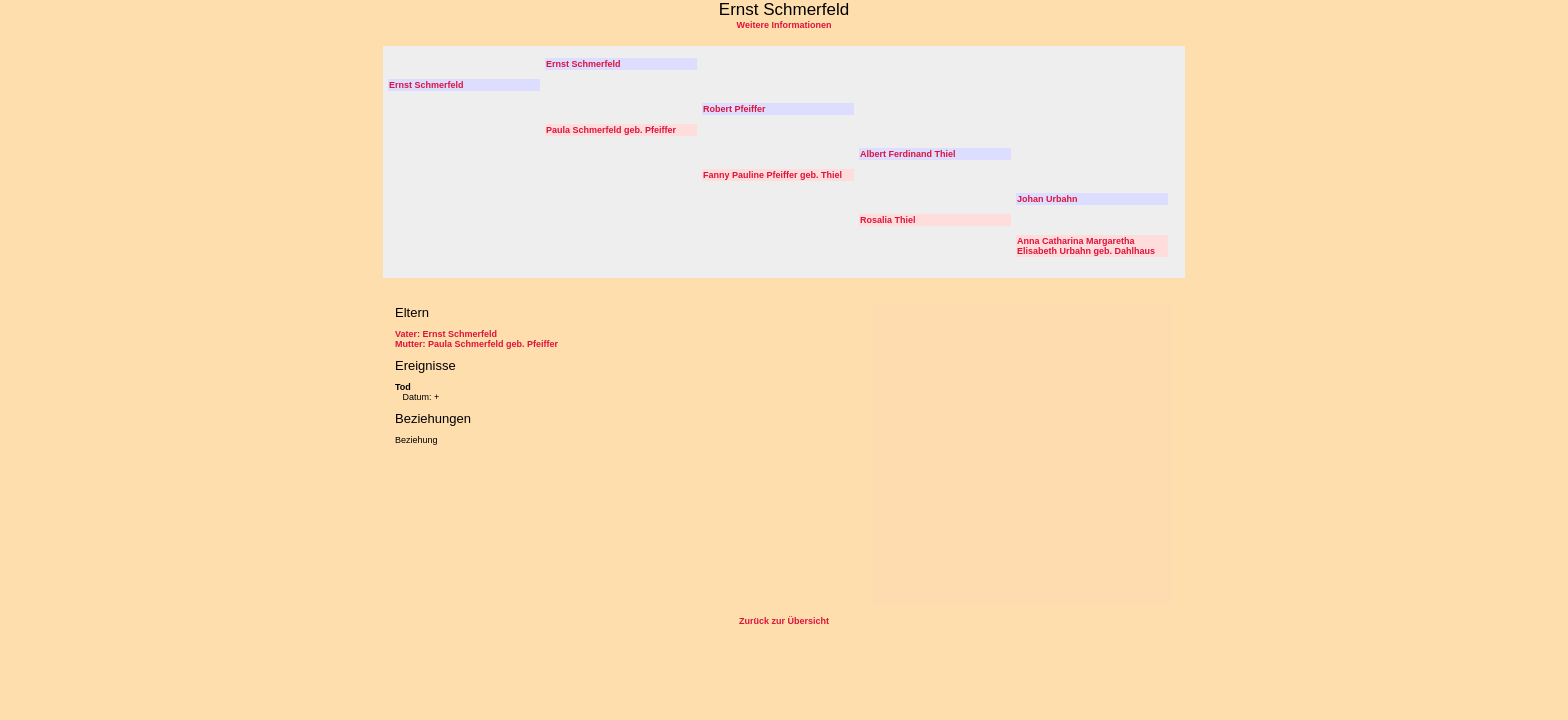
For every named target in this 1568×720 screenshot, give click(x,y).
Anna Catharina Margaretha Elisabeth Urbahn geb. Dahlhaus (1086, 246)
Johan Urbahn (1047, 199)
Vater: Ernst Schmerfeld (446, 334)
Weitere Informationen (784, 25)
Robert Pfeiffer (734, 109)
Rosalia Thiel (888, 220)
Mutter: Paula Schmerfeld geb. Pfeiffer (476, 344)
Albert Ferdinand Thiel (908, 154)
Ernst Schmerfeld (583, 64)
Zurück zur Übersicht (784, 621)
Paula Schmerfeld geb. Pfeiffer (611, 130)
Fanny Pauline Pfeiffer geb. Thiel (772, 175)
